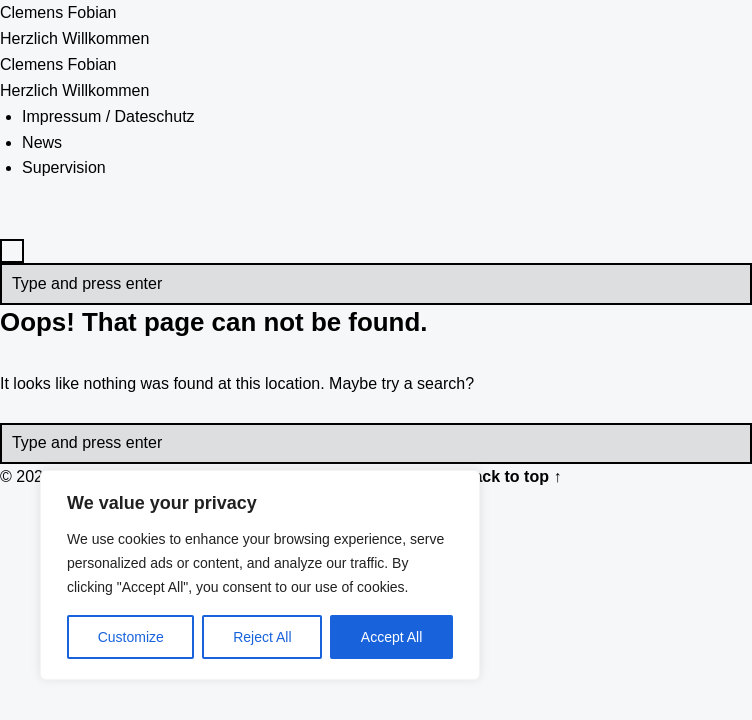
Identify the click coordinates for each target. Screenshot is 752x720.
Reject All (262, 637)
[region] (260, 575)
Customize (131, 637)
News (42, 142)
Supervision (64, 167)
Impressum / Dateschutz (108, 116)
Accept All (391, 637)
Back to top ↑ (512, 476)
